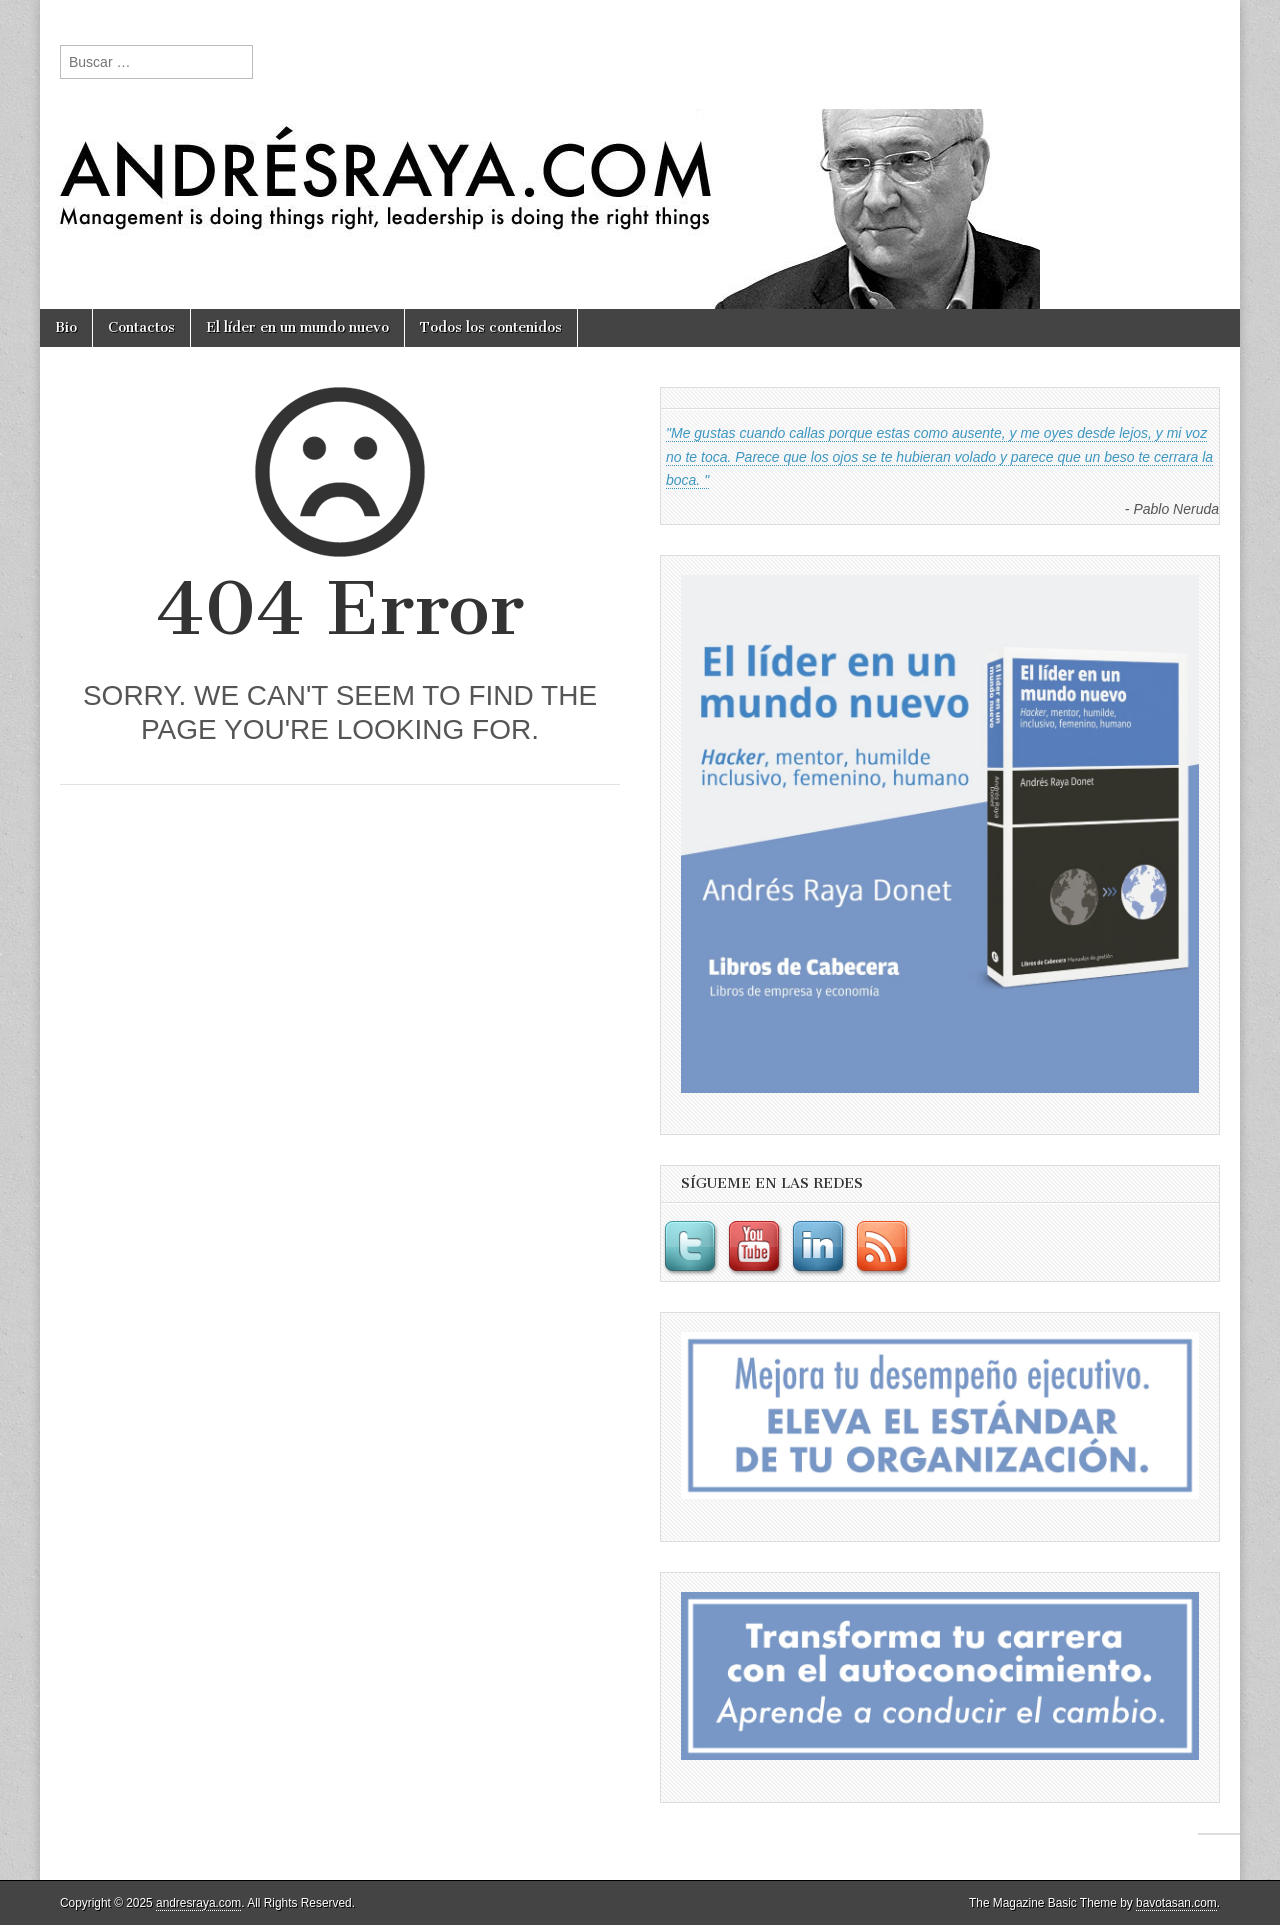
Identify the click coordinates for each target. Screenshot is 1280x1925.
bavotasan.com (1176, 1903)
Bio (66, 327)
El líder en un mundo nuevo (297, 327)
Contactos (141, 327)
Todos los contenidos (491, 327)
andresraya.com (198, 1903)
